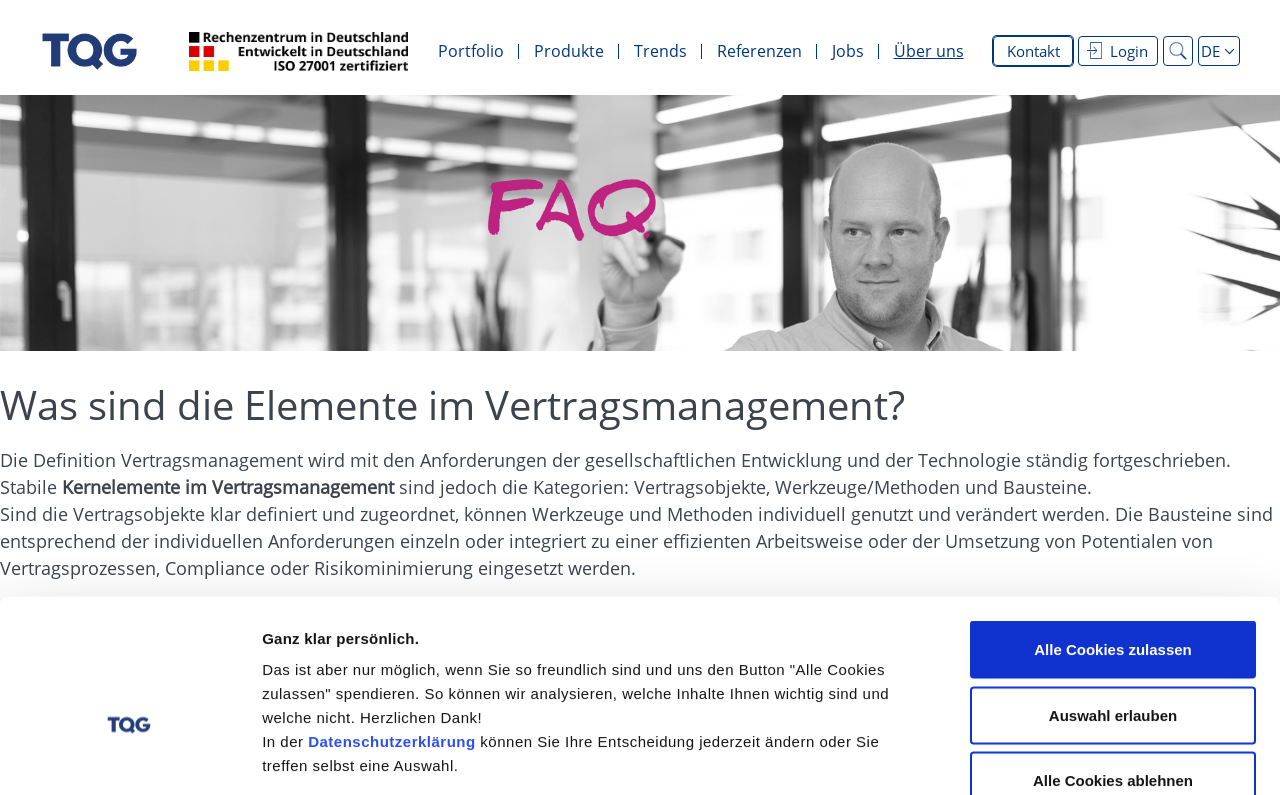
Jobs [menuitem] (848, 51)
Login (1117, 51)
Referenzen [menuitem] (759, 51)
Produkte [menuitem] (569, 51)
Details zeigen (1063, 755)
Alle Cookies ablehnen (1113, 663)
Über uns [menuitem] (929, 51)
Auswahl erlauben (1113, 598)
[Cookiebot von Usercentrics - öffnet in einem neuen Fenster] (129, 756)
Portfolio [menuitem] (471, 51)
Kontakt (1033, 51)
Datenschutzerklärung (392, 624)
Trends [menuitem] (660, 51)
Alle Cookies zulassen (1113, 532)
